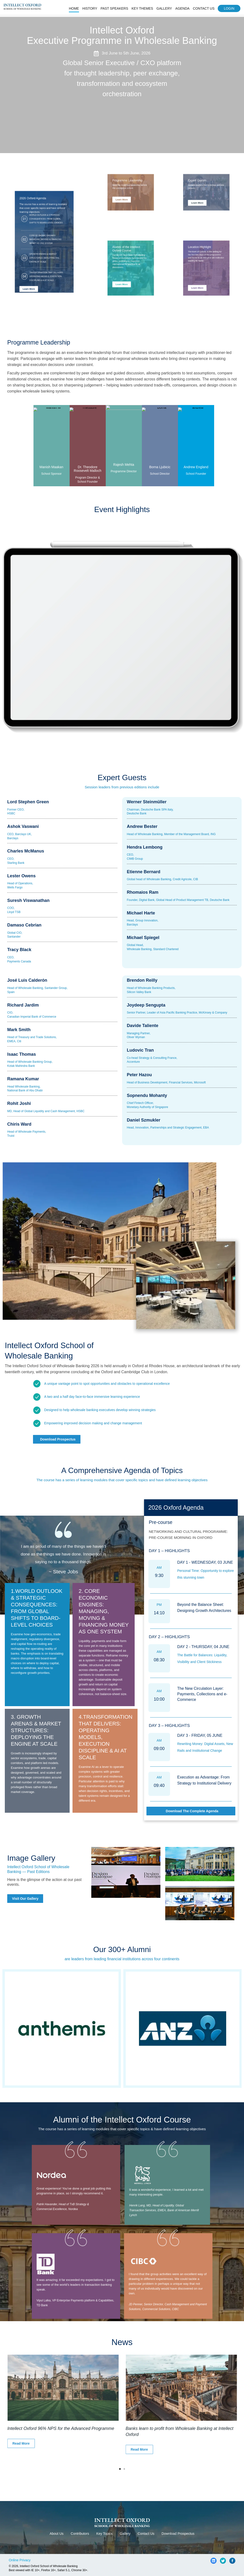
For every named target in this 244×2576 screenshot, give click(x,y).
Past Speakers (114, 8)
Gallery (164, 8)
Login (229, 8)
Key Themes (142, 8)
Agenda (182, 8)
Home (74, 8)
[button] (120, 2469)
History (89, 8)
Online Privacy (20, 2560)
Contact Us (204, 8)
